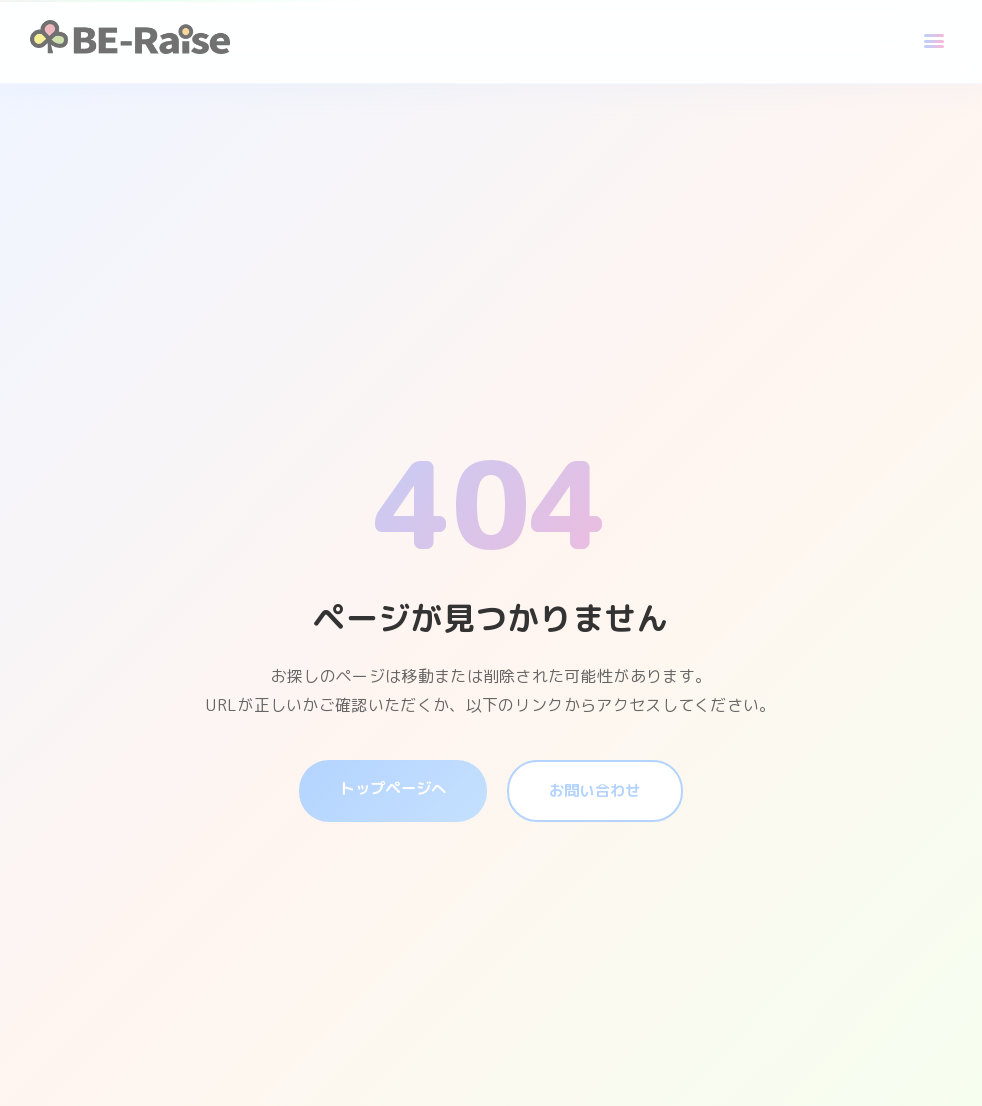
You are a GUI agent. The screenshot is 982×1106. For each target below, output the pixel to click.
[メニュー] (934, 42)
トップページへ (390, 788)
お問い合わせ (598, 790)
